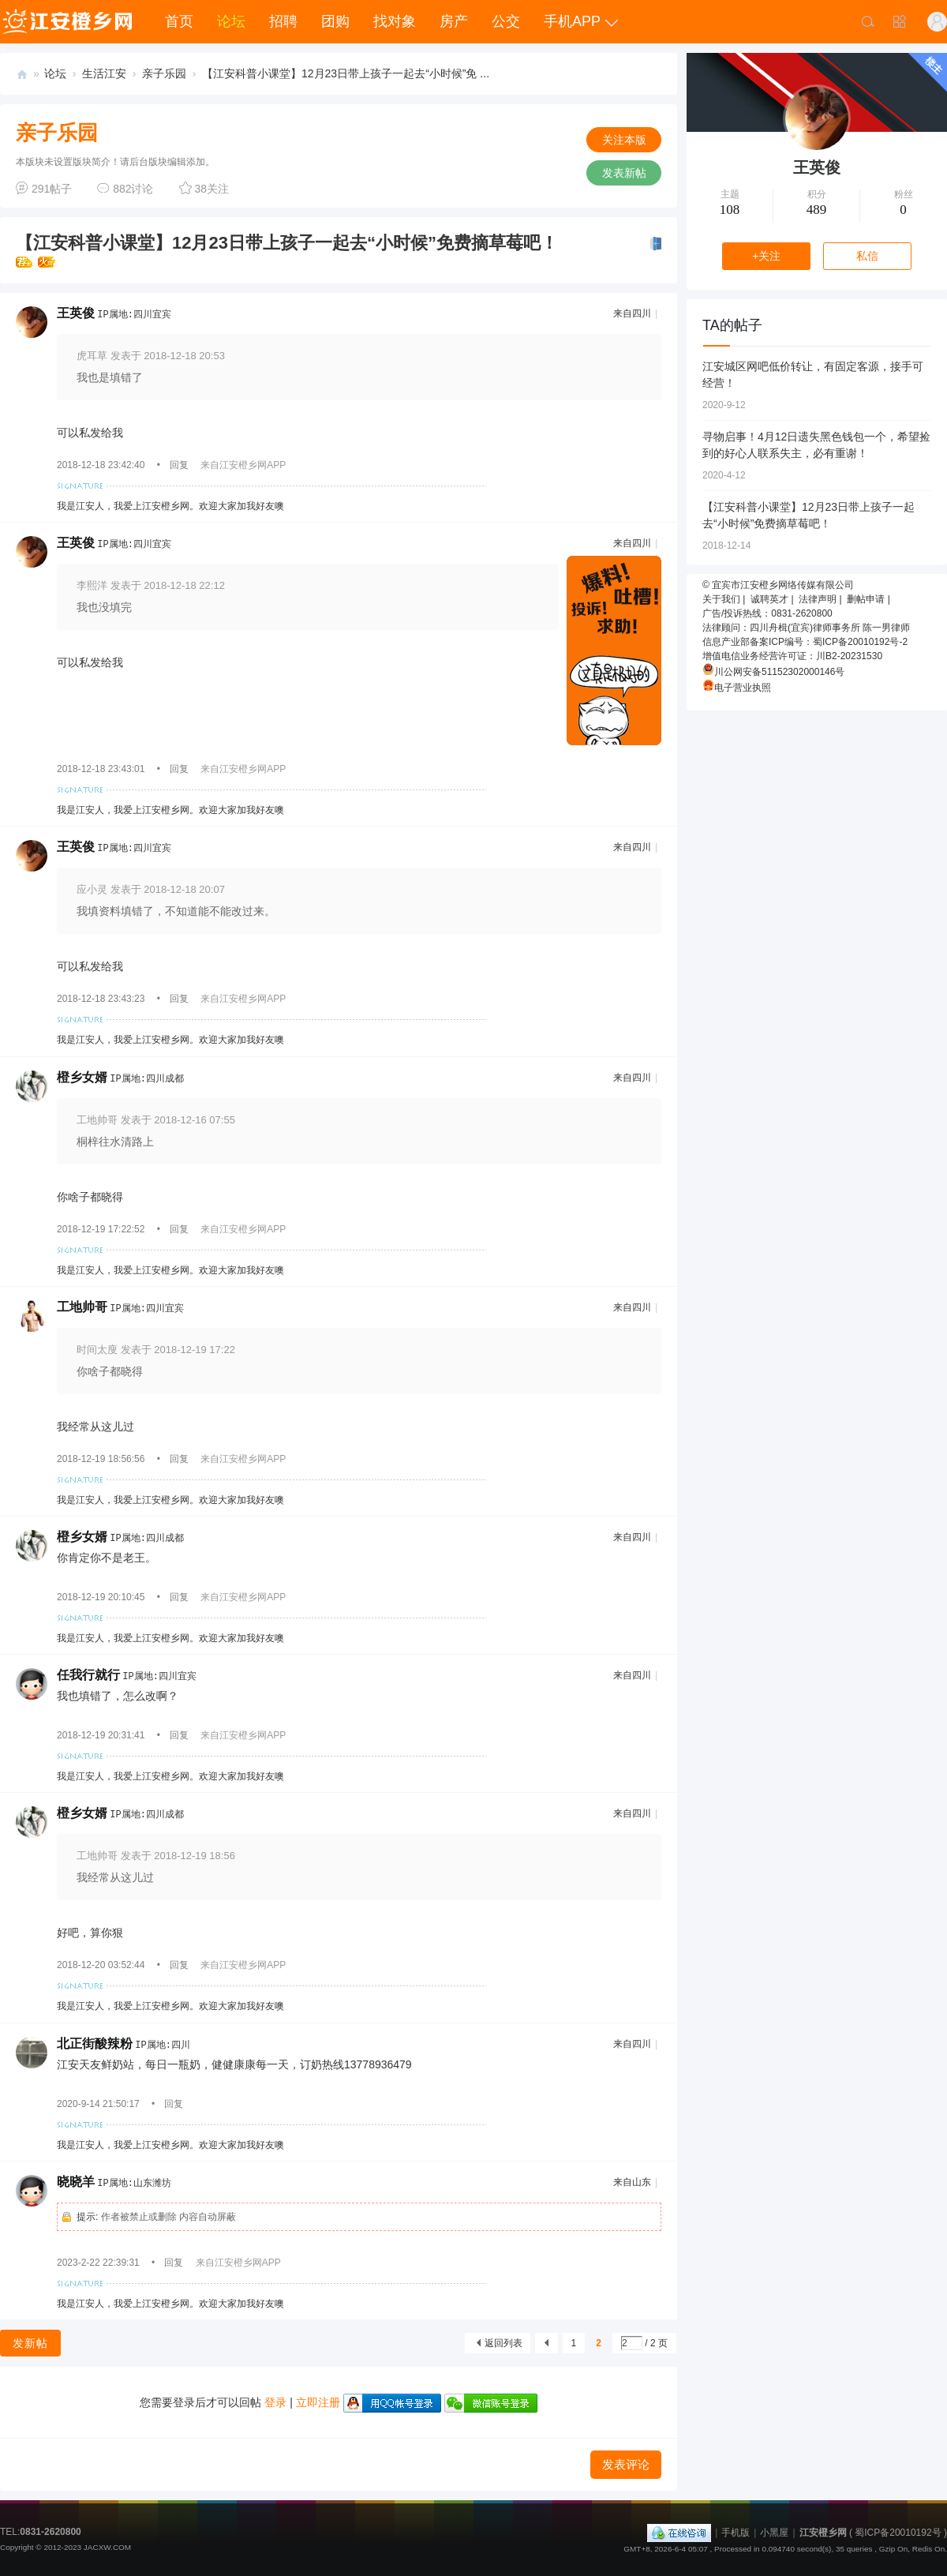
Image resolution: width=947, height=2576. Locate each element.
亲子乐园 (164, 73)
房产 (454, 21)
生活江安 (104, 73)
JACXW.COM (107, 2547)
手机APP (572, 21)
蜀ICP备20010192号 (898, 2532)
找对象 (394, 21)
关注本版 (624, 139)
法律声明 (818, 599)
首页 (179, 21)
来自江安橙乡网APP (243, 465)
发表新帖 (624, 173)
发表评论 (625, 2464)
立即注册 (318, 2402)
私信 (867, 255)
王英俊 (76, 313)
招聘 (283, 21)
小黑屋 (774, 2532)
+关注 (766, 255)
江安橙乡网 (22, 73)
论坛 (231, 21)
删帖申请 (866, 599)
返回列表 (503, 2343)
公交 (506, 21)
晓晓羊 (76, 2181)
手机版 (735, 2532)
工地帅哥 (82, 1307)
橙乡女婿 (82, 1077)
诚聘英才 (769, 599)
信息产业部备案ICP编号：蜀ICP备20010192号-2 (805, 641)
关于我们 (721, 599)
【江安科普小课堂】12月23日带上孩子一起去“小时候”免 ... (345, 73)
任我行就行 (88, 1675)
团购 (335, 21)
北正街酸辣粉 (95, 2043)
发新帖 (30, 2343)
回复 (179, 465)
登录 (275, 2402)
